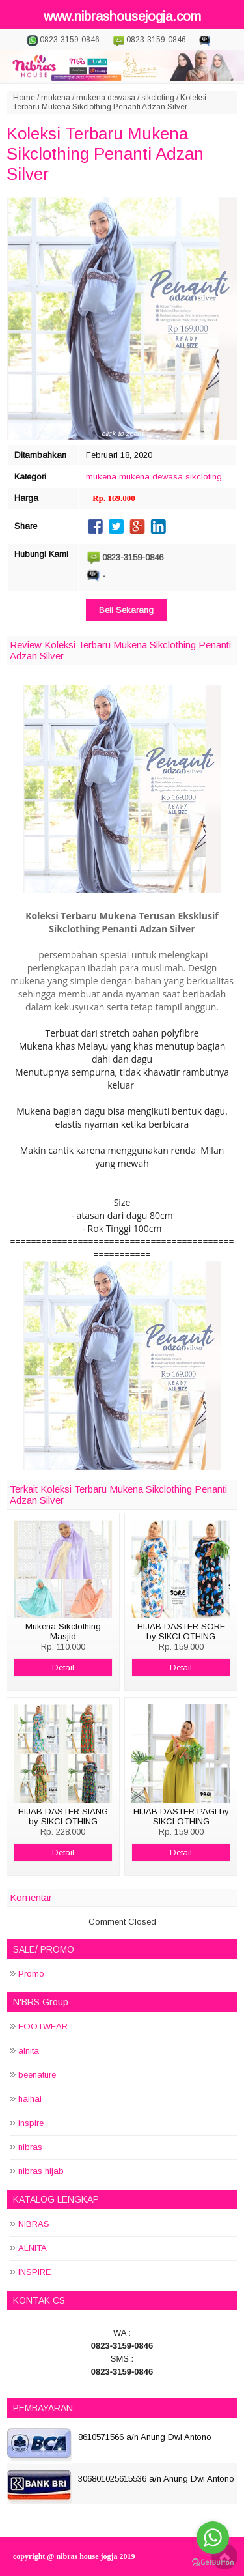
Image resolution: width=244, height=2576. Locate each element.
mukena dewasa (105, 97)
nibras (30, 2147)
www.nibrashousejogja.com (122, 16)
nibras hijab (41, 2171)
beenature (37, 2075)
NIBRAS (33, 2224)
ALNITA (32, 2248)
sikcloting (157, 97)
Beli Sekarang (126, 610)
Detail (63, 1667)
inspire (31, 2123)
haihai (30, 2099)
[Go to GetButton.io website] (213, 2562)
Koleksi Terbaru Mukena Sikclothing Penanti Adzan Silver (105, 154)
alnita (28, 2050)
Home (24, 97)
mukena (55, 97)
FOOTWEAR (43, 2026)
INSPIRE (34, 2272)
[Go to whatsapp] (213, 2537)
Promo (31, 1974)
